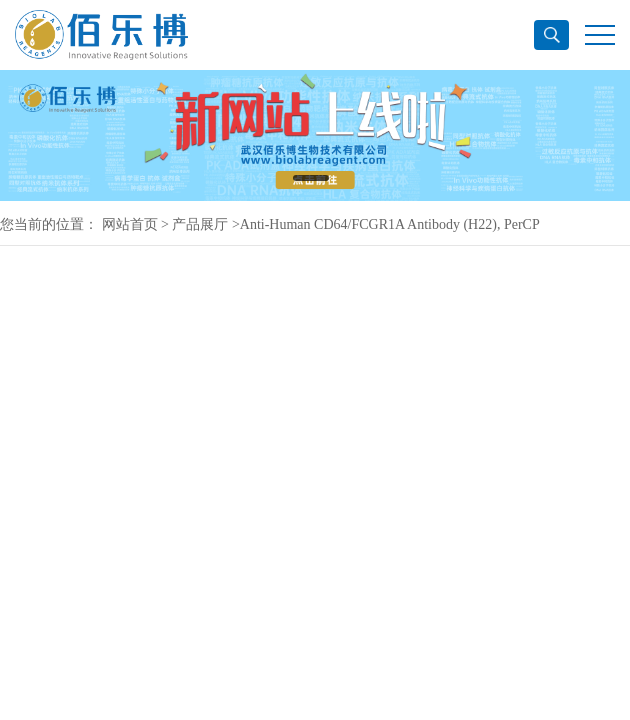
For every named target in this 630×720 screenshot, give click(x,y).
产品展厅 (200, 224)
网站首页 (130, 224)
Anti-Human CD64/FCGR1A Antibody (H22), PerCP (390, 224)
